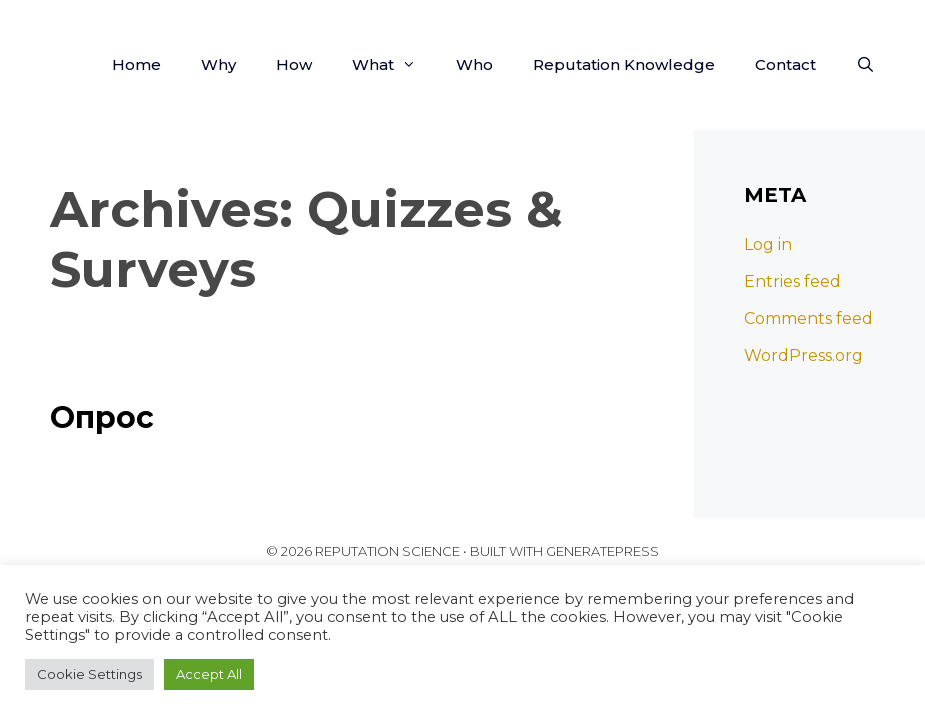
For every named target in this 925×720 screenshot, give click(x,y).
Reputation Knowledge (624, 64)
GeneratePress (602, 551)
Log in (768, 244)
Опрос (102, 417)
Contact (785, 64)
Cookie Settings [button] (89, 674)
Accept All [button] (209, 674)
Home (136, 64)
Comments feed (808, 318)
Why (218, 64)
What (394, 65)
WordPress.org (803, 355)
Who (474, 64)
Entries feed (792, 281)
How (294, 64)
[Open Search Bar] (865, 65)
